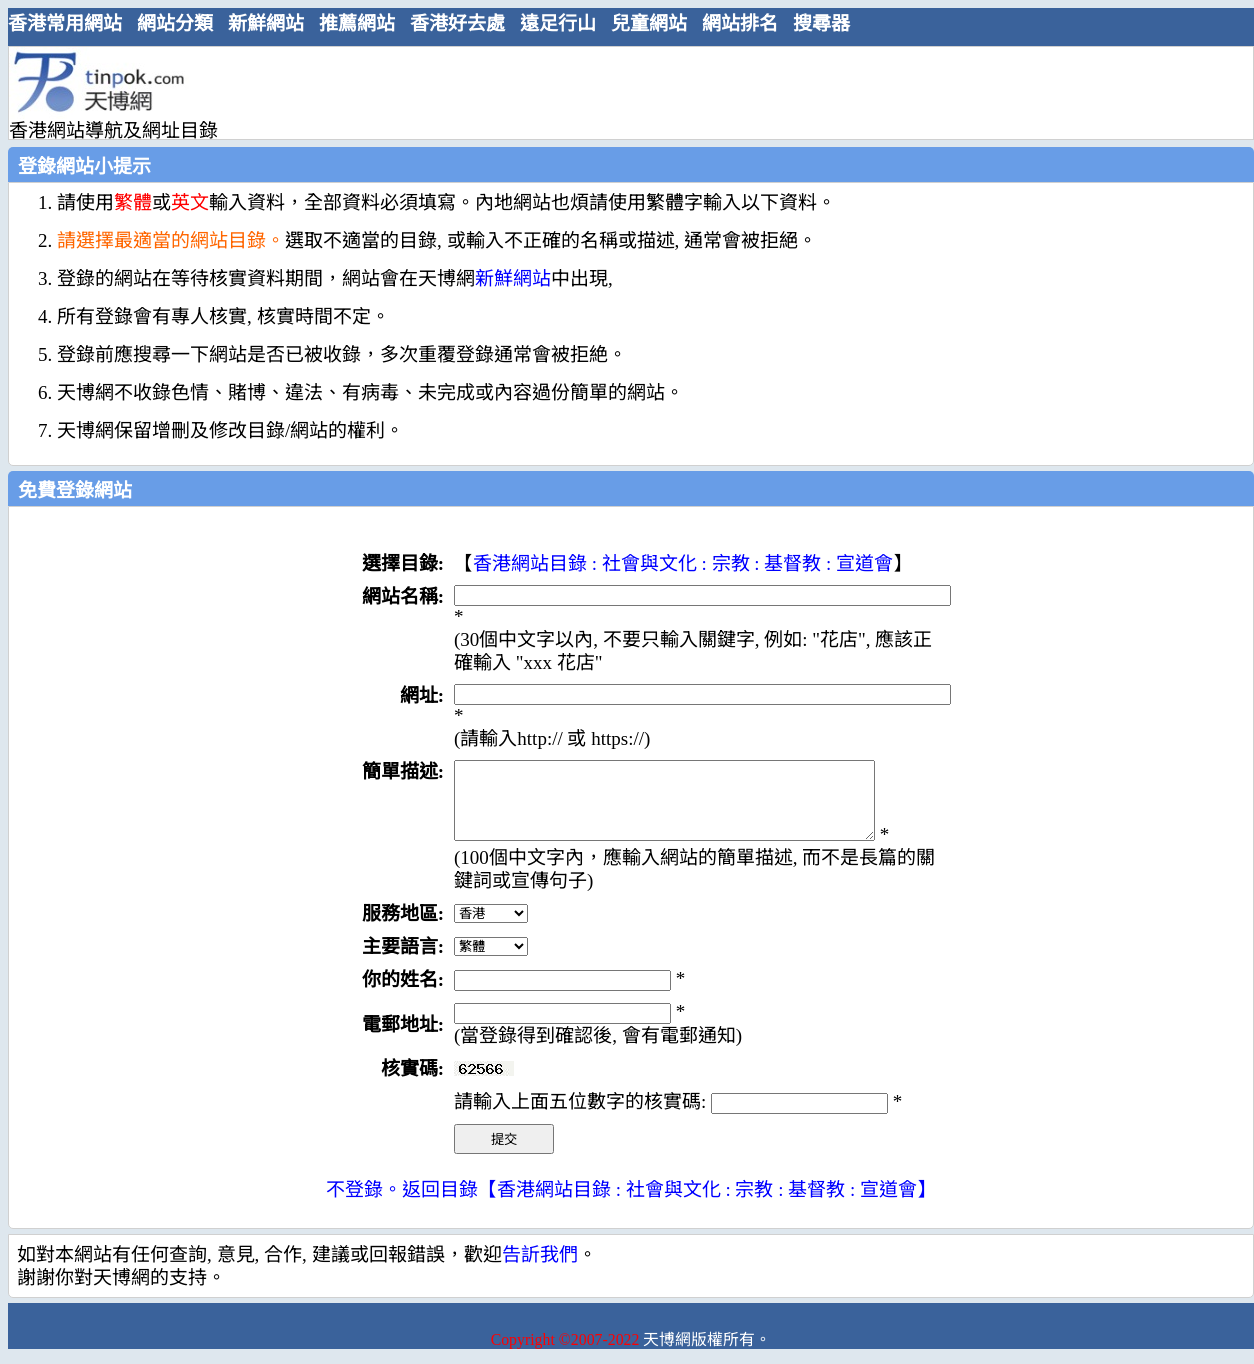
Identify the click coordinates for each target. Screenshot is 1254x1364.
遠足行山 (558, 23)
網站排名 (740, 23)
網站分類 (175, 23)
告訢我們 (540, 1269)
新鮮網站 (266, 23)
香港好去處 (457, 23)
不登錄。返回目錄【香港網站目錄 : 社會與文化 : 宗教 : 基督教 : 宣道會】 (631, 1204)
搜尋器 (821, 23)
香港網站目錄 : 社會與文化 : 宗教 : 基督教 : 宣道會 (683, 563)
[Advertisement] (623, 92)
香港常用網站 (65, 23)
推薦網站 (357, 23)
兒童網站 (649, 23)
